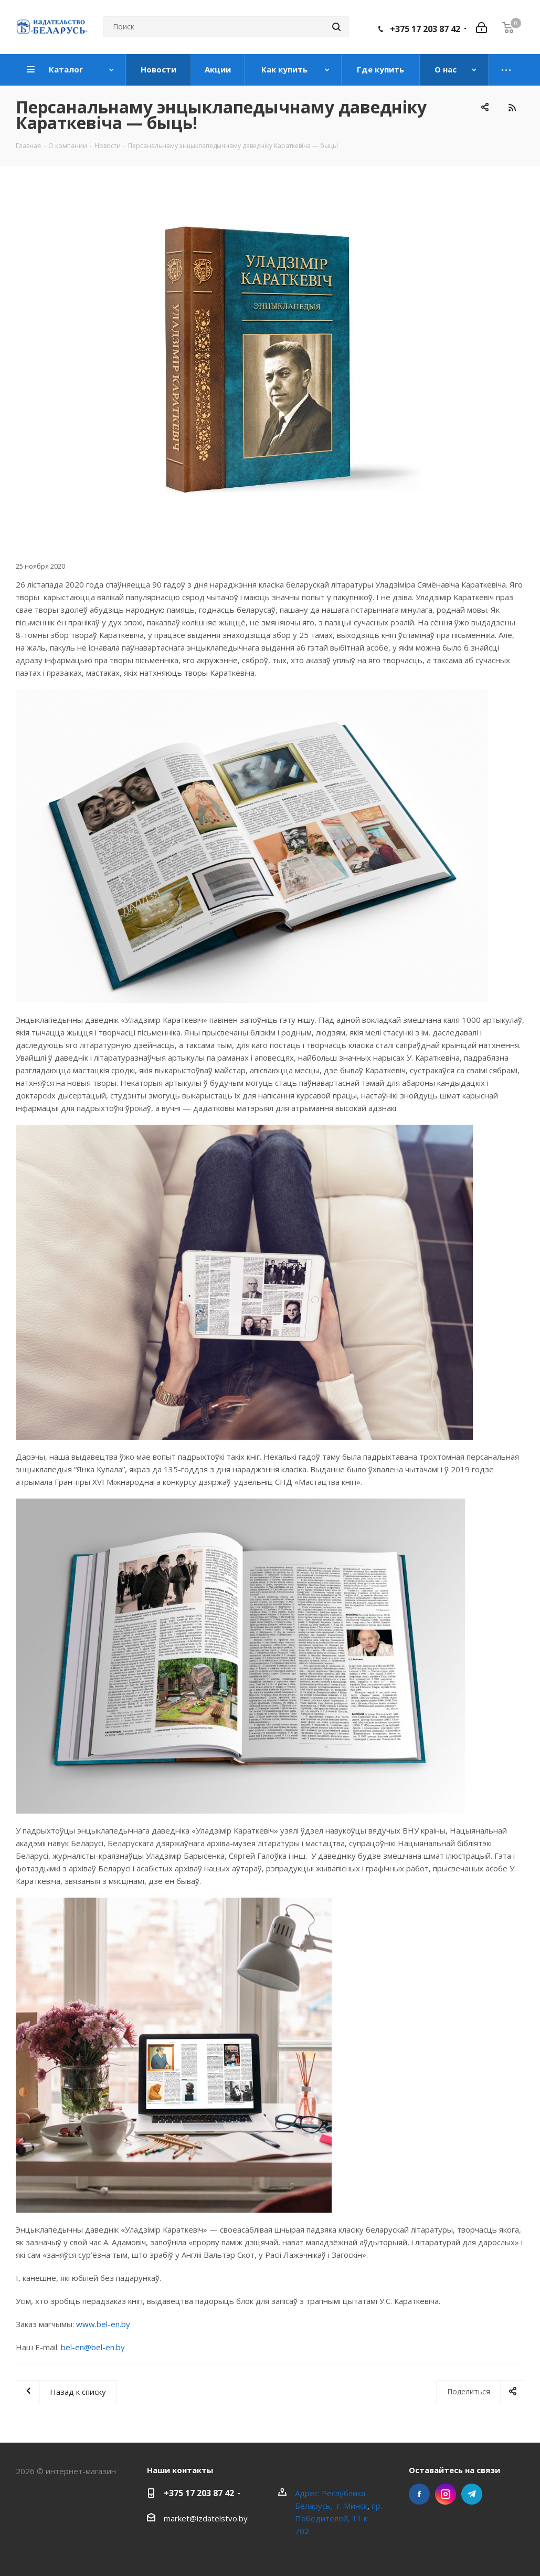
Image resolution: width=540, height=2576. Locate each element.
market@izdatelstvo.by (206, 2518)
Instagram (445, 2494)
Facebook (419, 2494)
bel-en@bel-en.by (93, 2347)
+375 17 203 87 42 (425, 29)
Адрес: (308, 2493)
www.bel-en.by (103, 2324)
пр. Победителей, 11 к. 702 (338, 2518)
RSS (512, 107)
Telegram (471, 2494)
